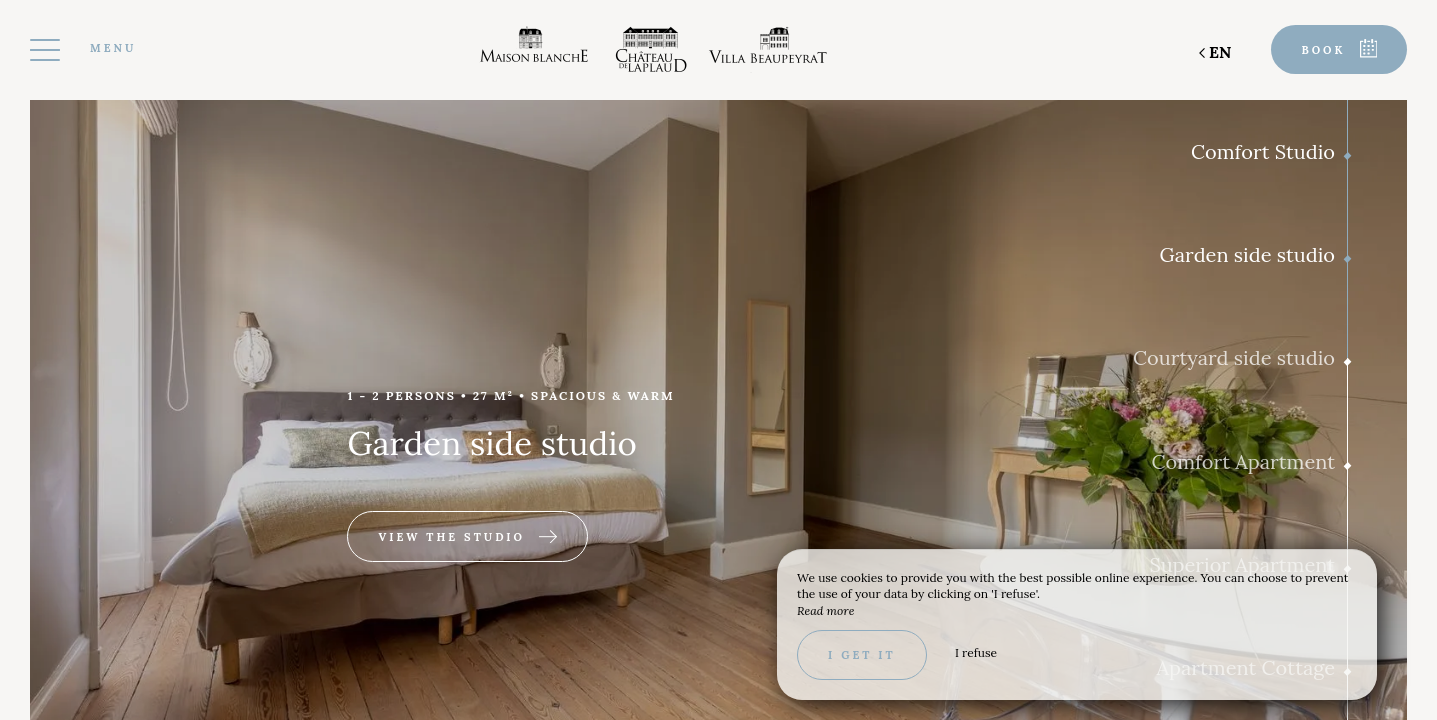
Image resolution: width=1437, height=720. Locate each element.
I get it (862, 655)
